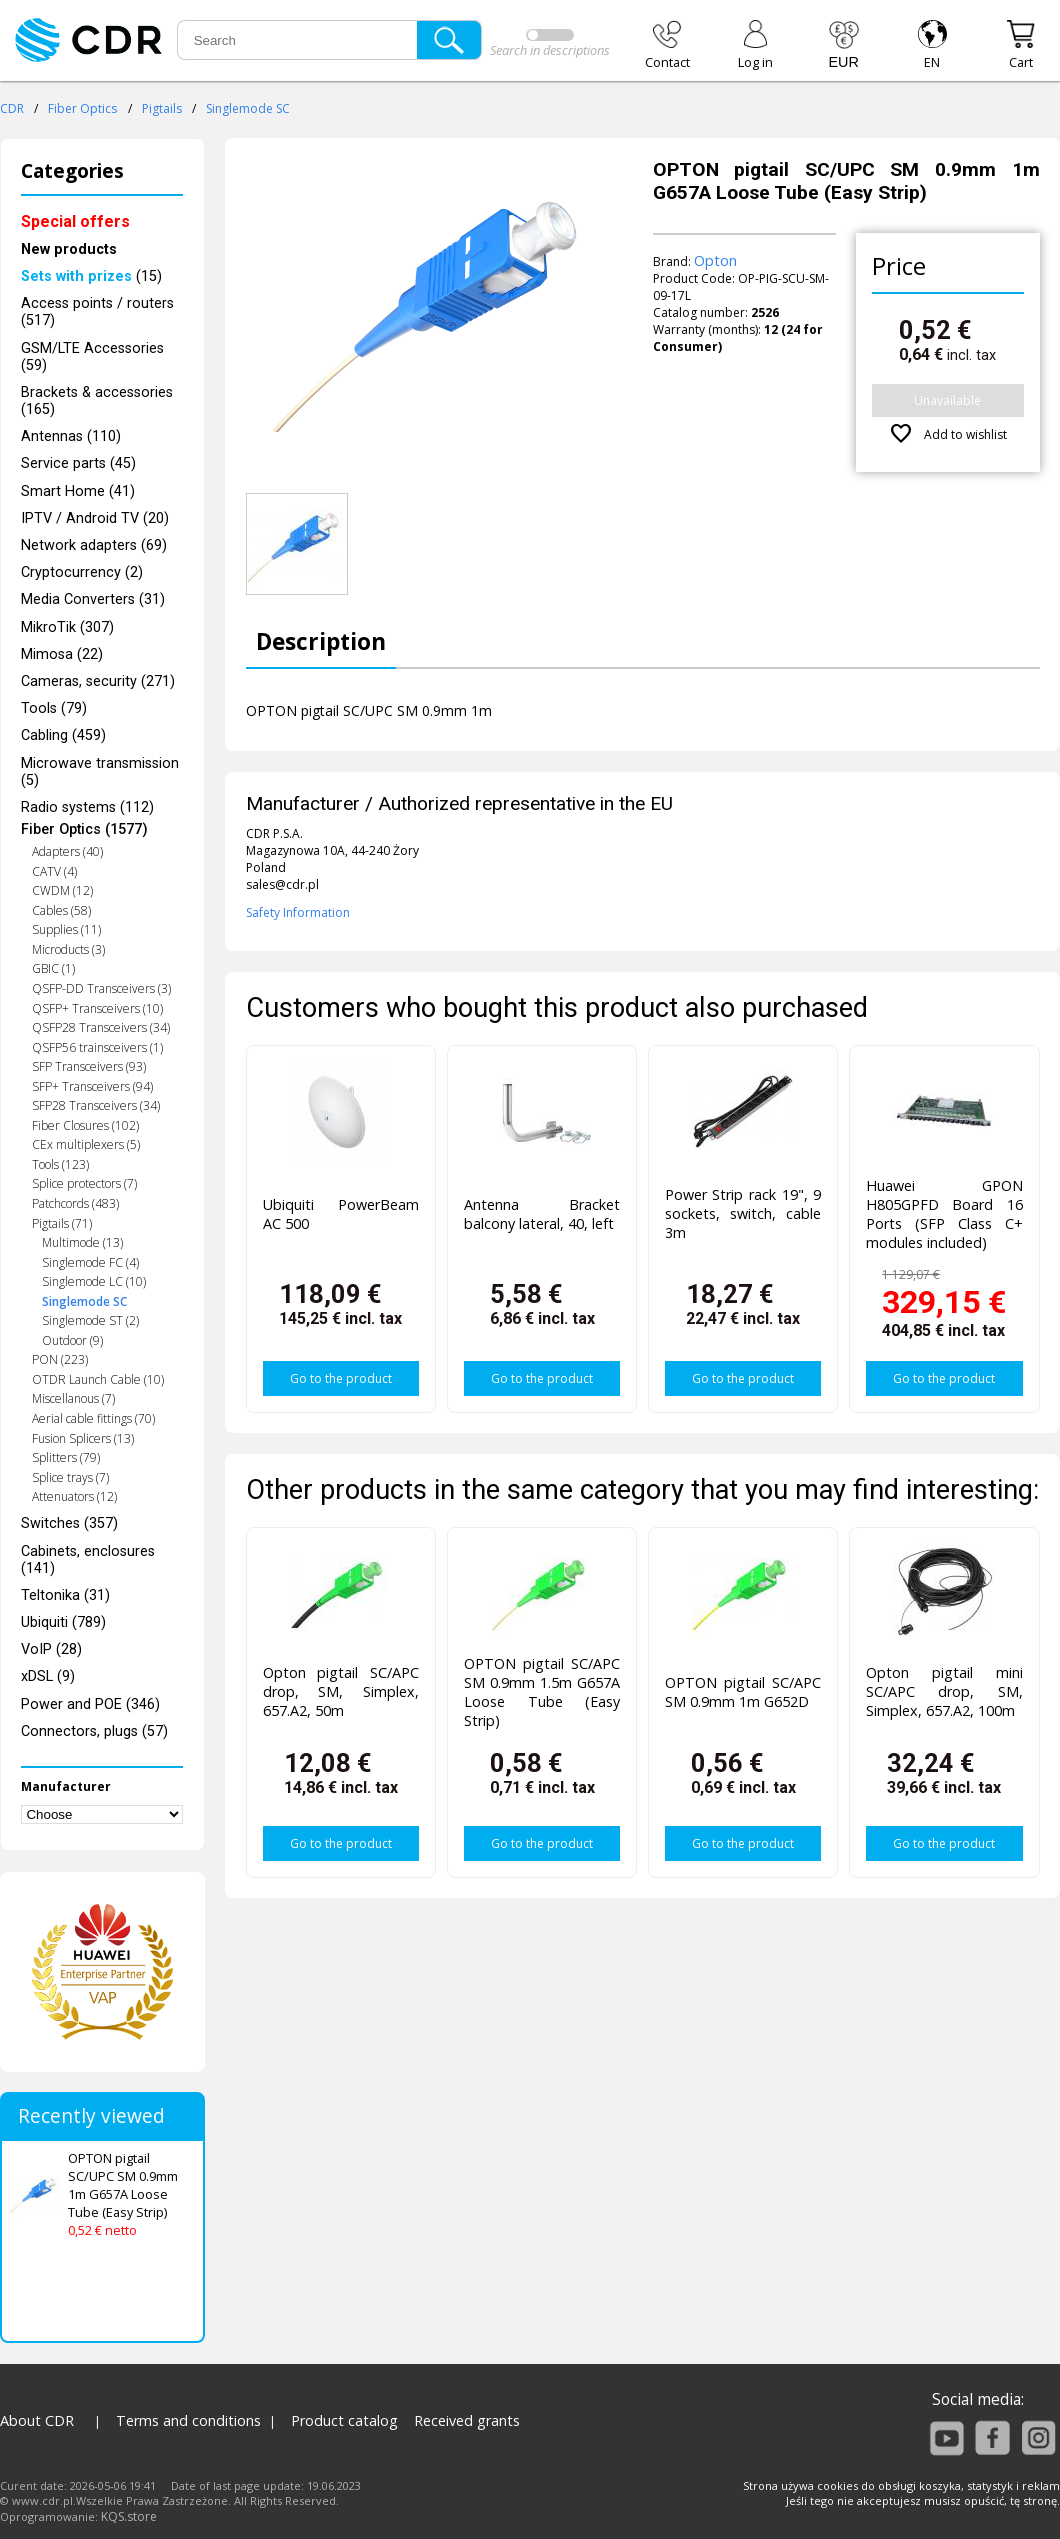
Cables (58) (61, 910)
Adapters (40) (67, 851)
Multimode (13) (82, 1242)
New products (69, 249)
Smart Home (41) (78, 491)
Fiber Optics (82, 108)
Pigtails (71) (62, 1223)
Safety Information (298, 912)
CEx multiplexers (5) (86, 1144)
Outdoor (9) (72, 1340)
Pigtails (162, 108)
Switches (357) (69, 1523)
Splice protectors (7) (84, 1183)
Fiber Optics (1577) (84, 829)
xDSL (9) (48, 1676)
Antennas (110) (71, 436)
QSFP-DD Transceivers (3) (101, 988)
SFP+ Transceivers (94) (92, 1086)
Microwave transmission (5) (100, 772)
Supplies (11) (66, 929)
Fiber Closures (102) (85, 1125)
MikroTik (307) (67, 627)
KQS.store (129, 2516)
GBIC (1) (53, 968)
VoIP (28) (51, 1649)
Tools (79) (54, 708)
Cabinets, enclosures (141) (88, 1560)
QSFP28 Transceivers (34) (101, 1027)
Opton (715, 260)
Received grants (467, 2420)
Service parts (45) (78, 463)
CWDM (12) (62, 890)
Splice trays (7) (70, 1477)
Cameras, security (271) (98, 681)
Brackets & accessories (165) (97, 401)
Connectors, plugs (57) (94, 1731)
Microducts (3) (68, 949)
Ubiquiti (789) (63, 1622)
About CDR (37, 2420)
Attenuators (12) (74, 1496)
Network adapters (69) (94, 545)
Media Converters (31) (93, 599)
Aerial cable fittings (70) (93, 1418)
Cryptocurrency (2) (82, 572)
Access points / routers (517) (97, 312)
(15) (91, 276)
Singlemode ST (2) (90, 1320)
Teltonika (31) (65, 1595)
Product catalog (344, 2420)
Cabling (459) (63, 735)
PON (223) (60, 1359)
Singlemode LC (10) (94, 1281)
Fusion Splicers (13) (83, 1438)
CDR (12, 108)
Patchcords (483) (75, 1203)
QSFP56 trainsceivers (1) (97, 1047)
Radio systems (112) (87, 807)
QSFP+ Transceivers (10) (97, 1008)
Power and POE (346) (90, 1704)
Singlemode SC (248, 108)
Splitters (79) (66, 1457)
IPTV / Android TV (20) (95, 518)
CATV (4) (54, 871)
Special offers (75, 221)
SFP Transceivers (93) (89, 1066)
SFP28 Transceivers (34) (96, 1105)
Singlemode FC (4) (90, 1262)
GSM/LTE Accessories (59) (92, 357)
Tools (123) (60, 1164)
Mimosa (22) (62, 654)
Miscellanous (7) (73, 1398)
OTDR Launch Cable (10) (98, 1379)
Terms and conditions (188, 2420)
